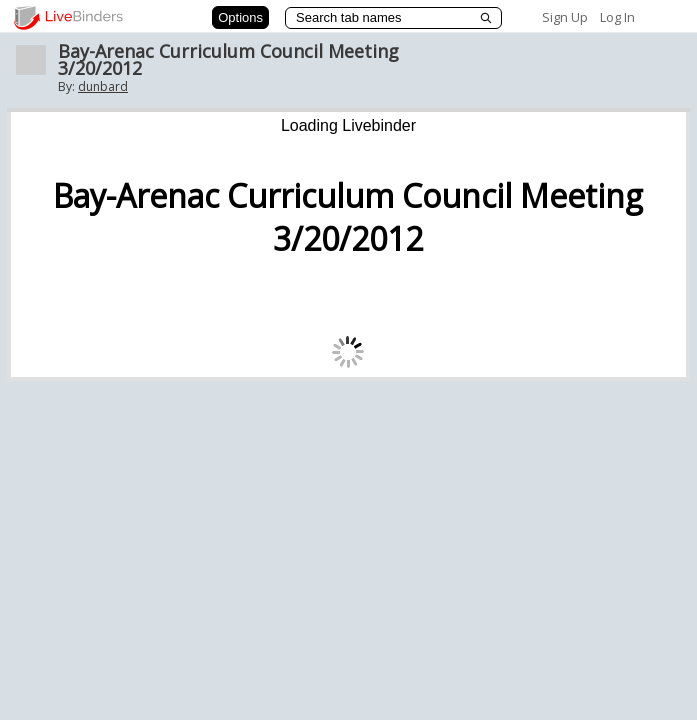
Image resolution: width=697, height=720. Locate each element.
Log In (617, 17)
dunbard (103, 86)
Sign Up (565, 17)
